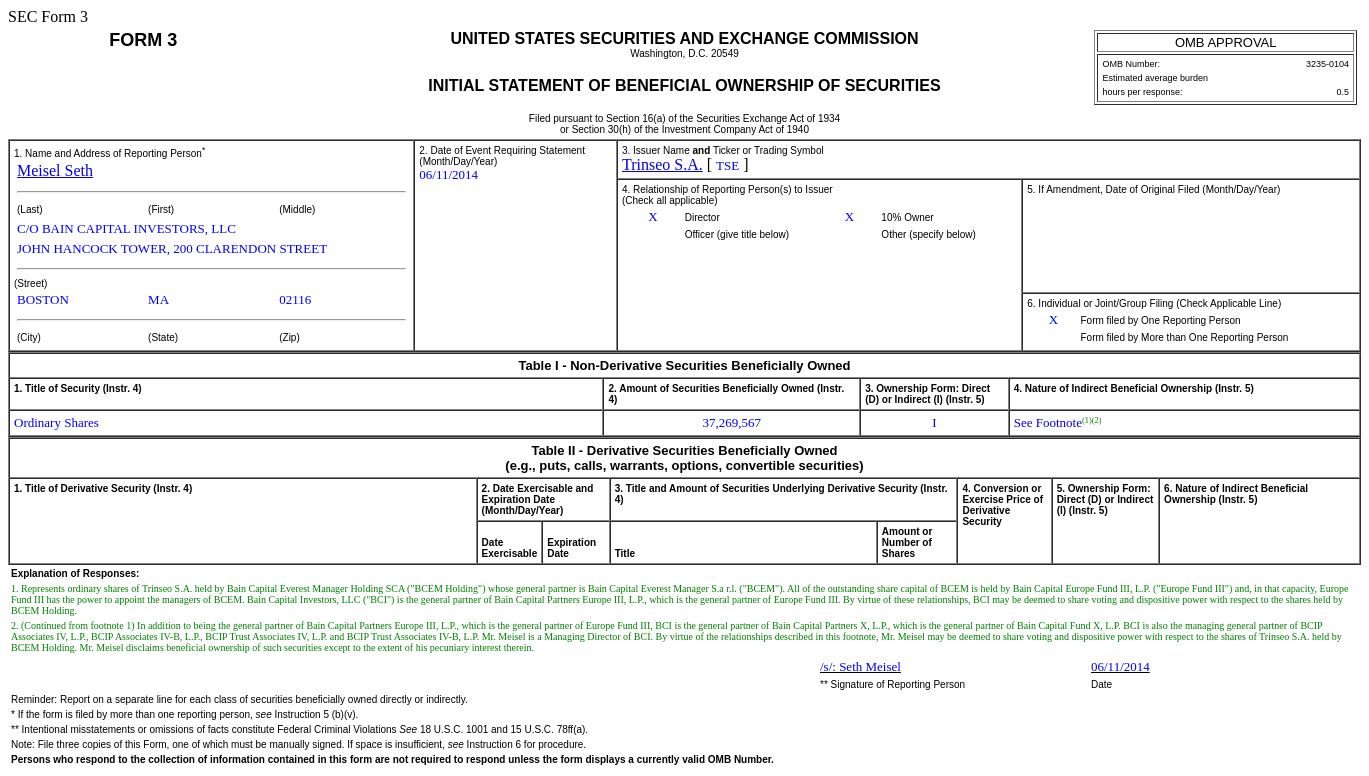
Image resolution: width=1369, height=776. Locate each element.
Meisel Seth (55, 170)
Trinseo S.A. (662, 164)
